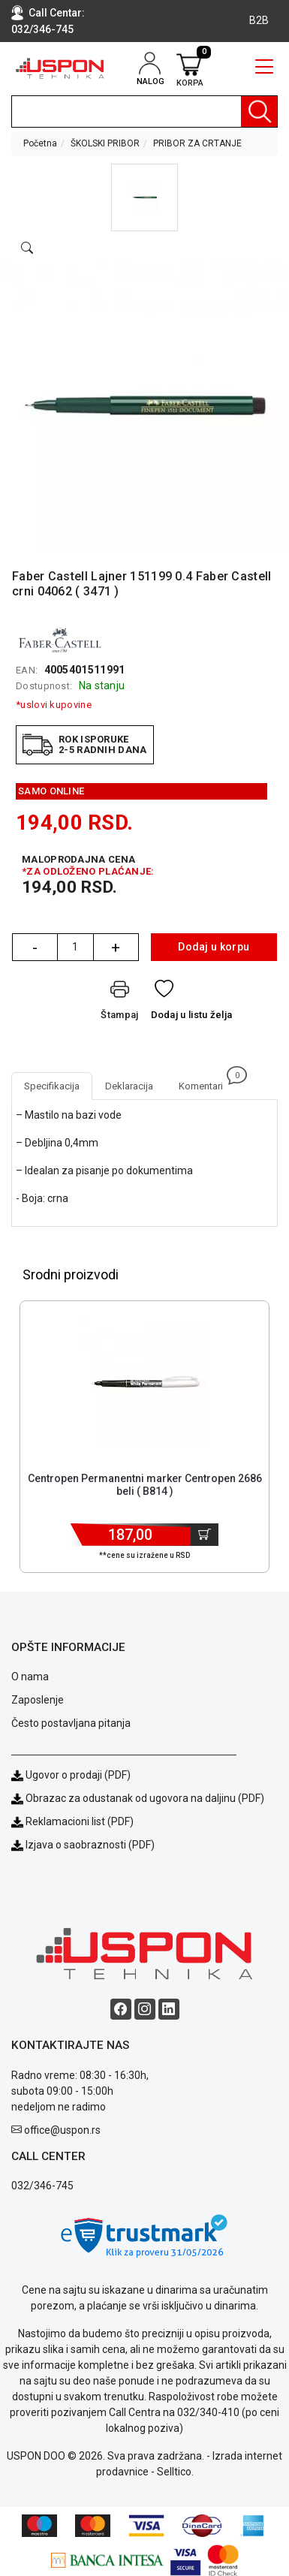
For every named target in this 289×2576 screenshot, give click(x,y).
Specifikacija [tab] (52, 1086)
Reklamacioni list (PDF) (72, 1821)
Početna (40, 143)
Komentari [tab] (207, 1082)
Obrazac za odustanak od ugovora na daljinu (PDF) (145, 1798)
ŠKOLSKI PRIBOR (105, 143)
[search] (144, 111)
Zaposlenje (37, 1700)
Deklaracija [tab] (129, 1086)
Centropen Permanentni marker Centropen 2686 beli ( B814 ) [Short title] (145, 1484)
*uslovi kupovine (54, 704)
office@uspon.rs (62, 2130)
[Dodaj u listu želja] (192, 1003)
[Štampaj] (119, 1003)
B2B (259, 20)
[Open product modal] (27, 248)
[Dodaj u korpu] (204, 1534)
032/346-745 (42, 29)
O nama (30, 1677)
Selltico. (175, 2472)
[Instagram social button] (144, 2009)
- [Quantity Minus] (35, 948)
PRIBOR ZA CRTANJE (197, 143)
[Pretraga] (259, 111)
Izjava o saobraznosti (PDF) (90, 1845)
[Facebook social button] (120, 2009)
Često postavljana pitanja (71, 1723)
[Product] (144, 1383)
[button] (144, 197)
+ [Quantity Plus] (115, 948)
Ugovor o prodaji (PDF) (71, 1775)
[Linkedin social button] (168, 2009)
